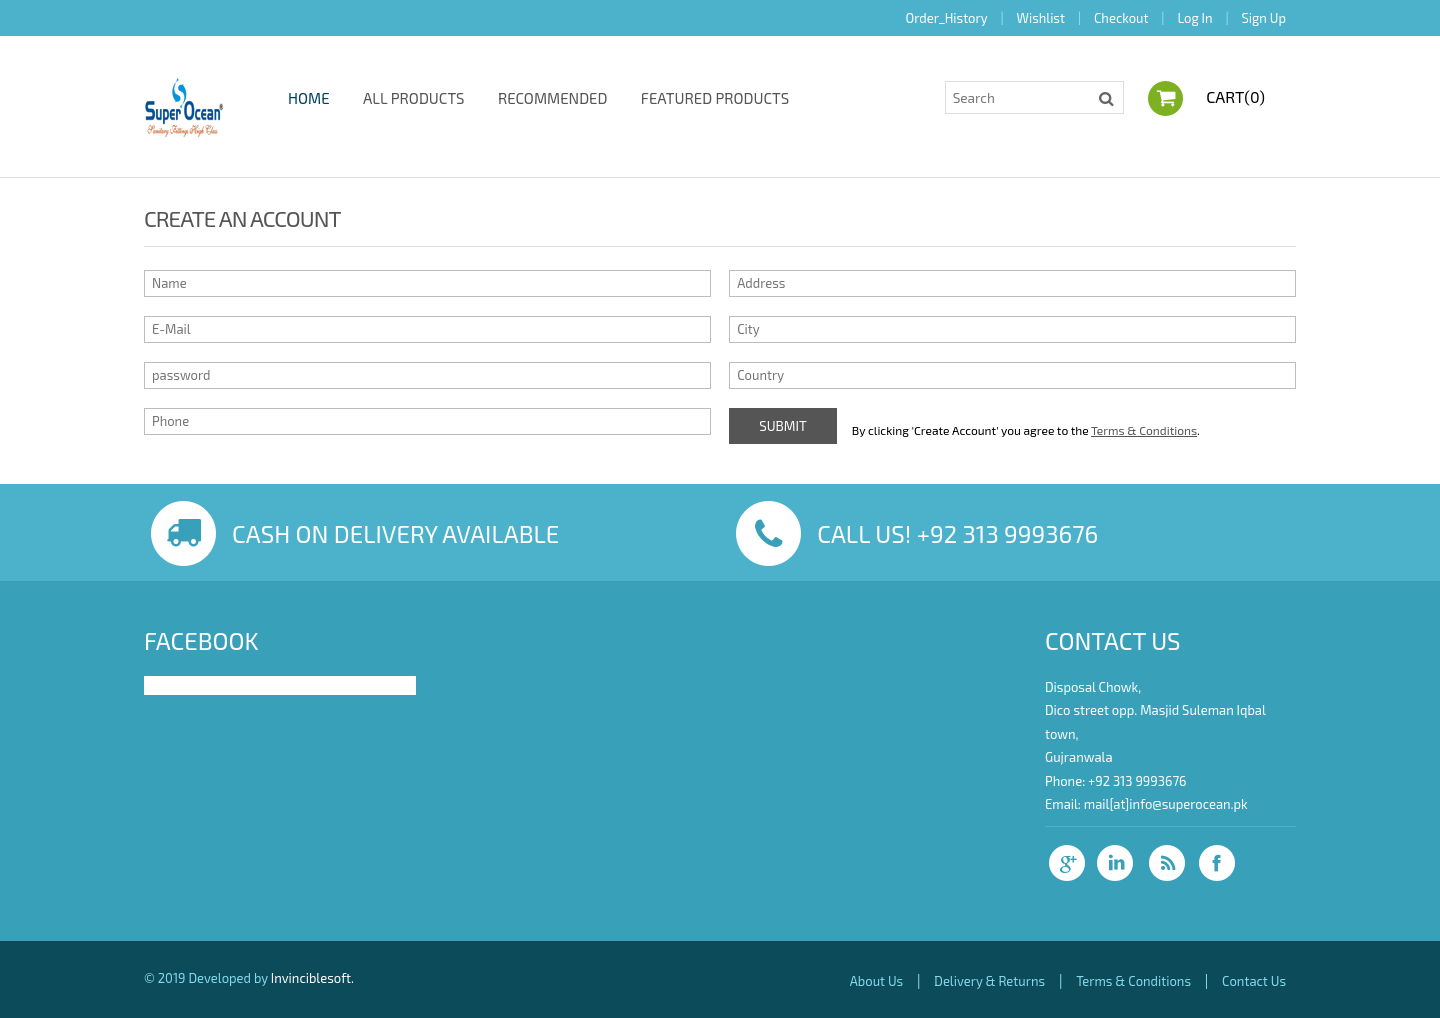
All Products (414, 98)
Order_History (947, 18)
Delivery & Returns (989, 981)
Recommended (553, 98)
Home (309, 98)
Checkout (1121, 18)
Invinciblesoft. (312, 978)
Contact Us (1254, 981)
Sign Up (1264, 18)
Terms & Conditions (1144, 430)
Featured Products (715, 98)
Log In (1194, 18)
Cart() (1235, 96)
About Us (876, 981)
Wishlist (1041, 18)
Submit (783, 426)
